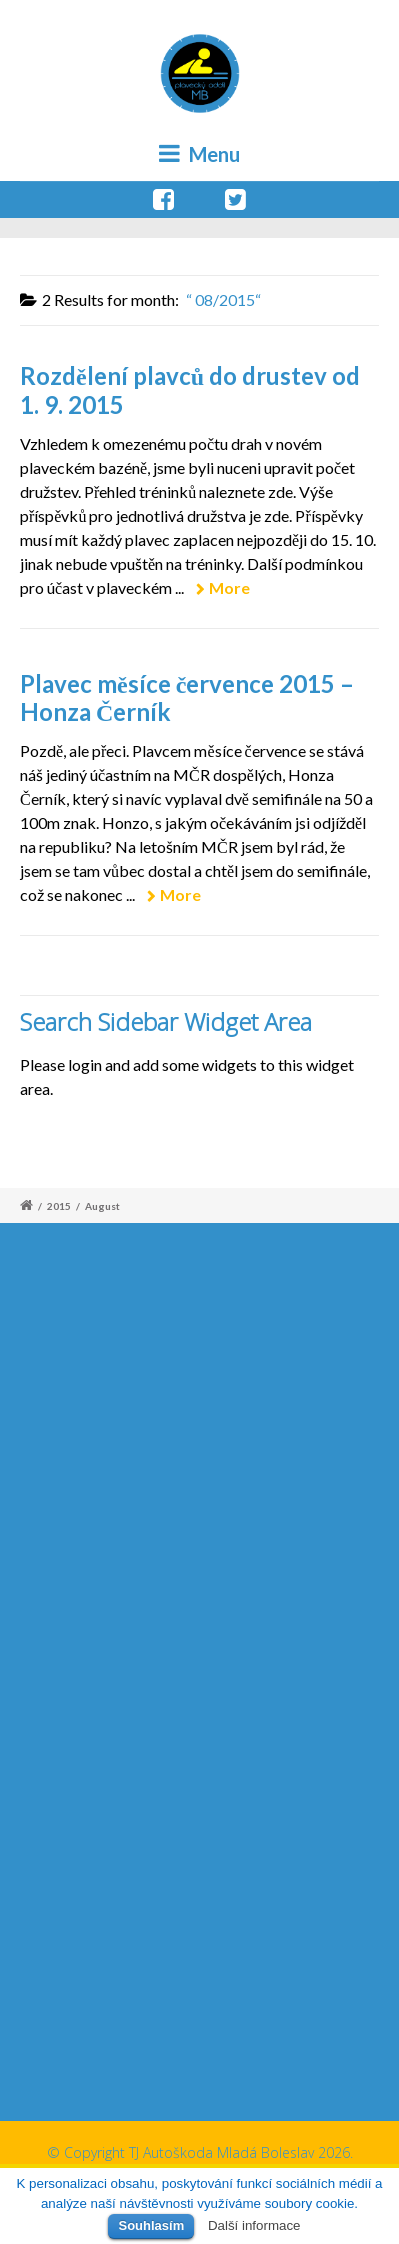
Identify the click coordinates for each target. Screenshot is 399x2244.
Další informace (254, 2225)
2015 (59, 1206)
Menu (199, 154)
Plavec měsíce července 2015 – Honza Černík (187, 698)
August (102, 1206)
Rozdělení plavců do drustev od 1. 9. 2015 (190, 390)
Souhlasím (151, 2225)
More (229, 587)
